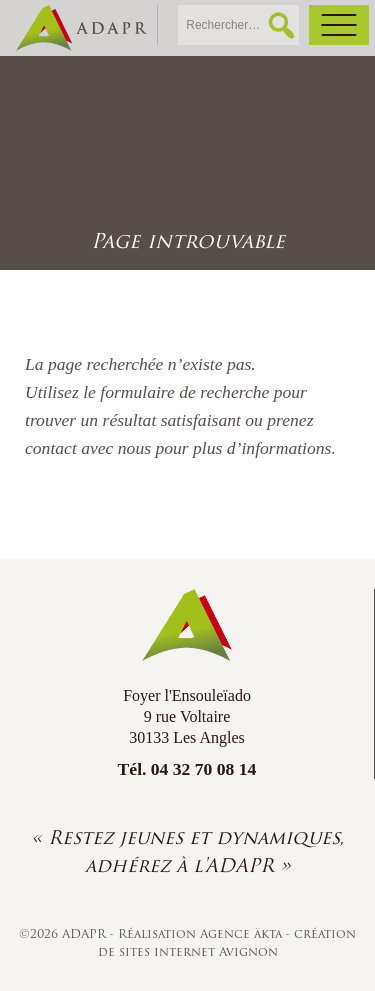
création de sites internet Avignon (227, 942)
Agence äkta (243, 933)
